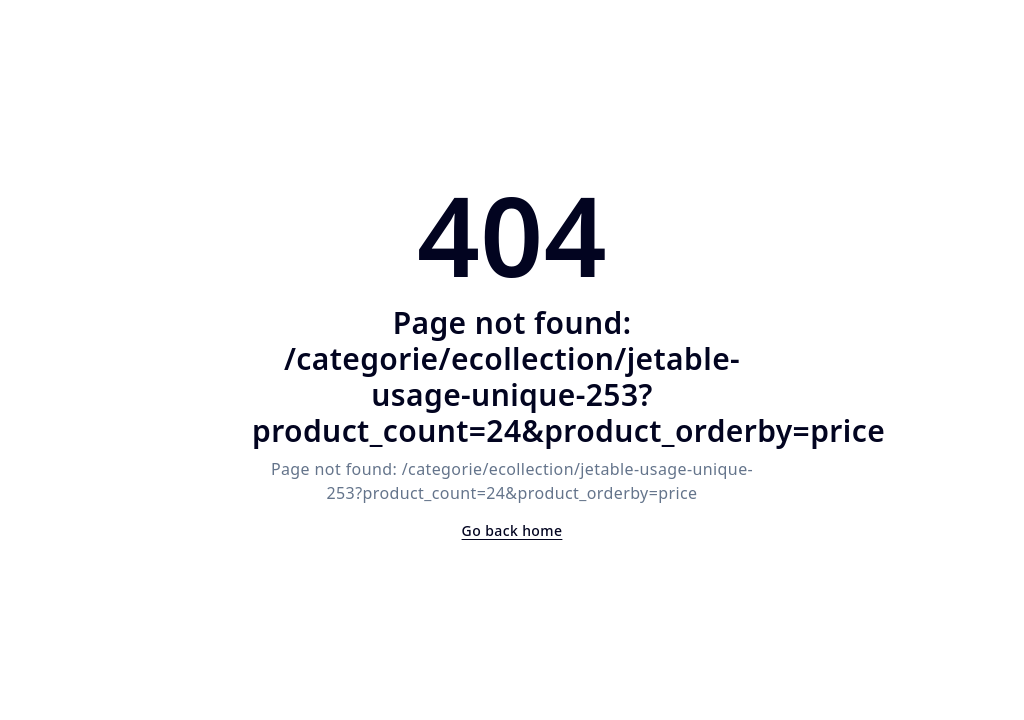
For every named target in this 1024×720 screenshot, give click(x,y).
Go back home (512, 530)
